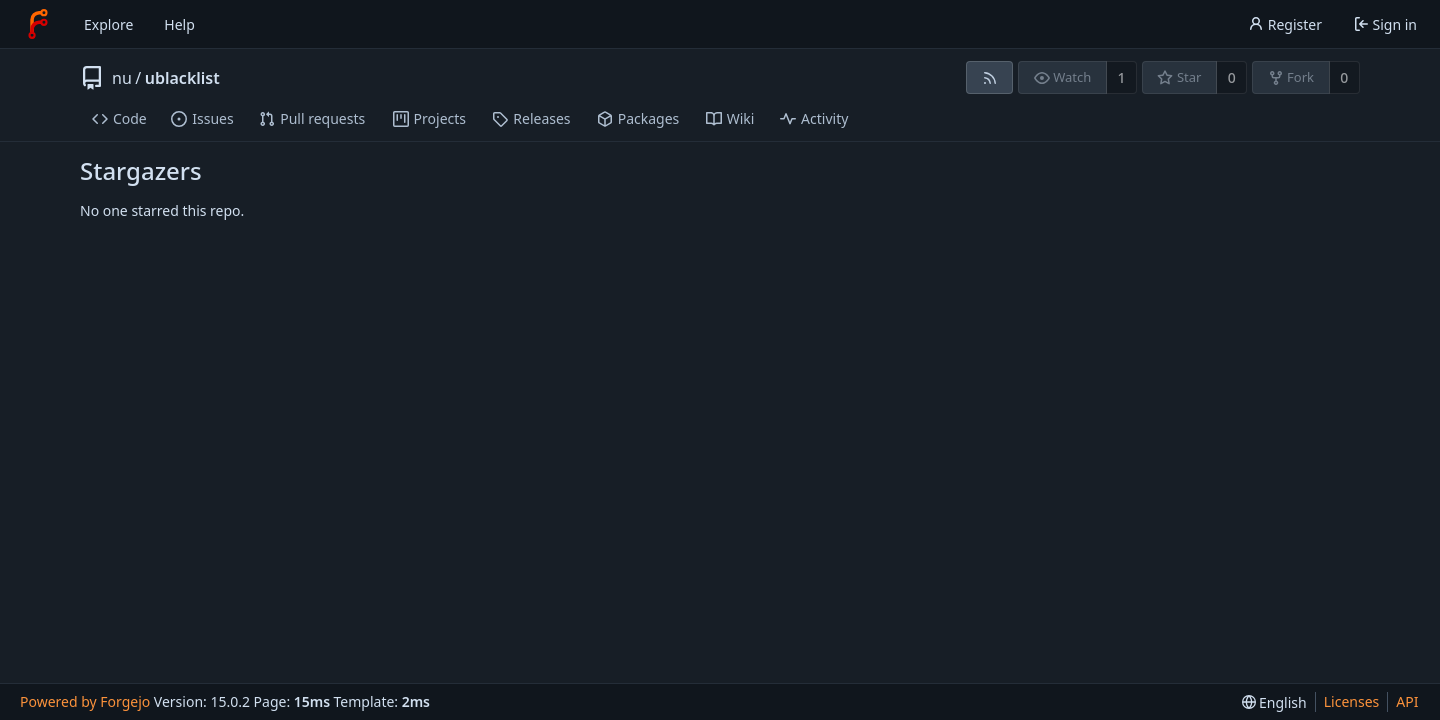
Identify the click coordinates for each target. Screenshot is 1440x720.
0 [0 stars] (1232, 77)
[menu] (1274, 702)
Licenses (1352, 701)
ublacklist (182, 78)
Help (179, 24)
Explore (108, 24)
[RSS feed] (989, 77)
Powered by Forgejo (85, 701)
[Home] (38, 24)
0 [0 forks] (1344, 77)
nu (122, 78)
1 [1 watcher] (1122, 77)
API (1407, 701)
